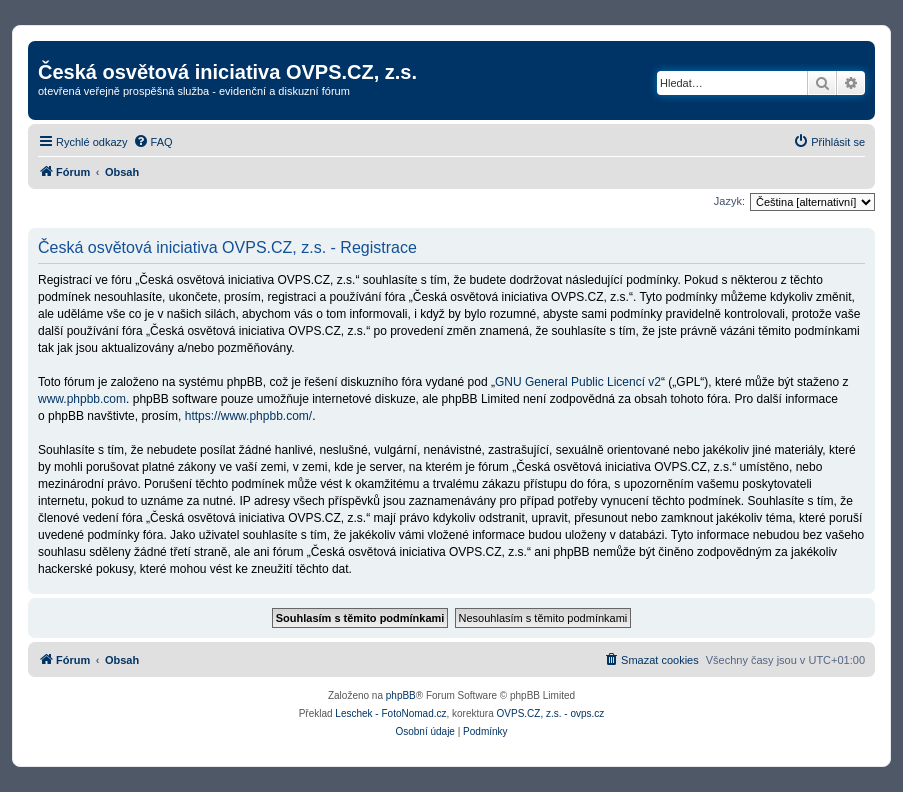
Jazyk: (729, 201)
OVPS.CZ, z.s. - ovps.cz (551, 713)
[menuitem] (153, 142)
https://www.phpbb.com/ (248, 416)
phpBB (401, 695)
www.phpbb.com (82, 399)
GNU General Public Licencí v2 (578, 382)
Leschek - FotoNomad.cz (390, 713)
